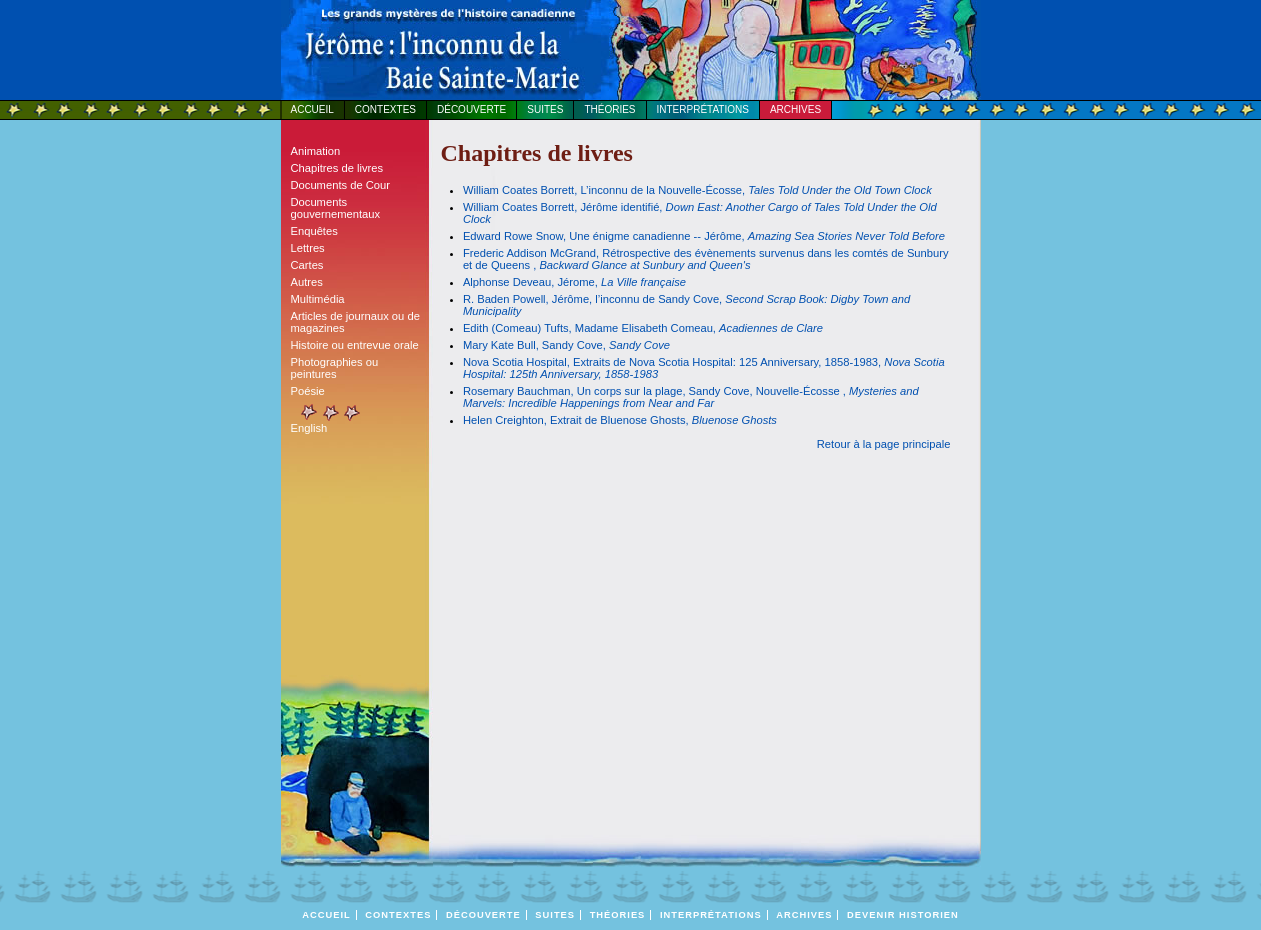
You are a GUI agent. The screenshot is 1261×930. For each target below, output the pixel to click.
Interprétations (703, 109)
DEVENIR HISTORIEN (903, 915)
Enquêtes (314, 231)
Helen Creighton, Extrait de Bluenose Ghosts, (620, 420)
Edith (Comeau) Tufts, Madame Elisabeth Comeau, (643, 328)
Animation (316, 151)
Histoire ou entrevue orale (355, 345)
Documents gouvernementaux (336, 208)
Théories (609, 109)
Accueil (312, 109)
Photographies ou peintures (335, 368)
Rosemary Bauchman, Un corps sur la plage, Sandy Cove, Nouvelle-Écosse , (691, 397)
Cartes (307, 265)
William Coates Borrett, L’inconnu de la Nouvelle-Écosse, (697, 190)
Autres (307, 282)
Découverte (471, 109)
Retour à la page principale (884, 444)
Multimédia (318, 299)
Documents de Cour (341, 185)
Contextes (385, 109)
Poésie (308, 391)
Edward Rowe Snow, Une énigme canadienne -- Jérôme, (704, 236)
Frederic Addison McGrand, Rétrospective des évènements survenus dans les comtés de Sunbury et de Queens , (706, 259)
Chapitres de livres (337, 168)
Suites (545, 109)
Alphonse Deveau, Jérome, (574, 282)
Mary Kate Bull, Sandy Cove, (566, 345)
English (309, 428)
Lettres (308, 248)
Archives (795, 109)
